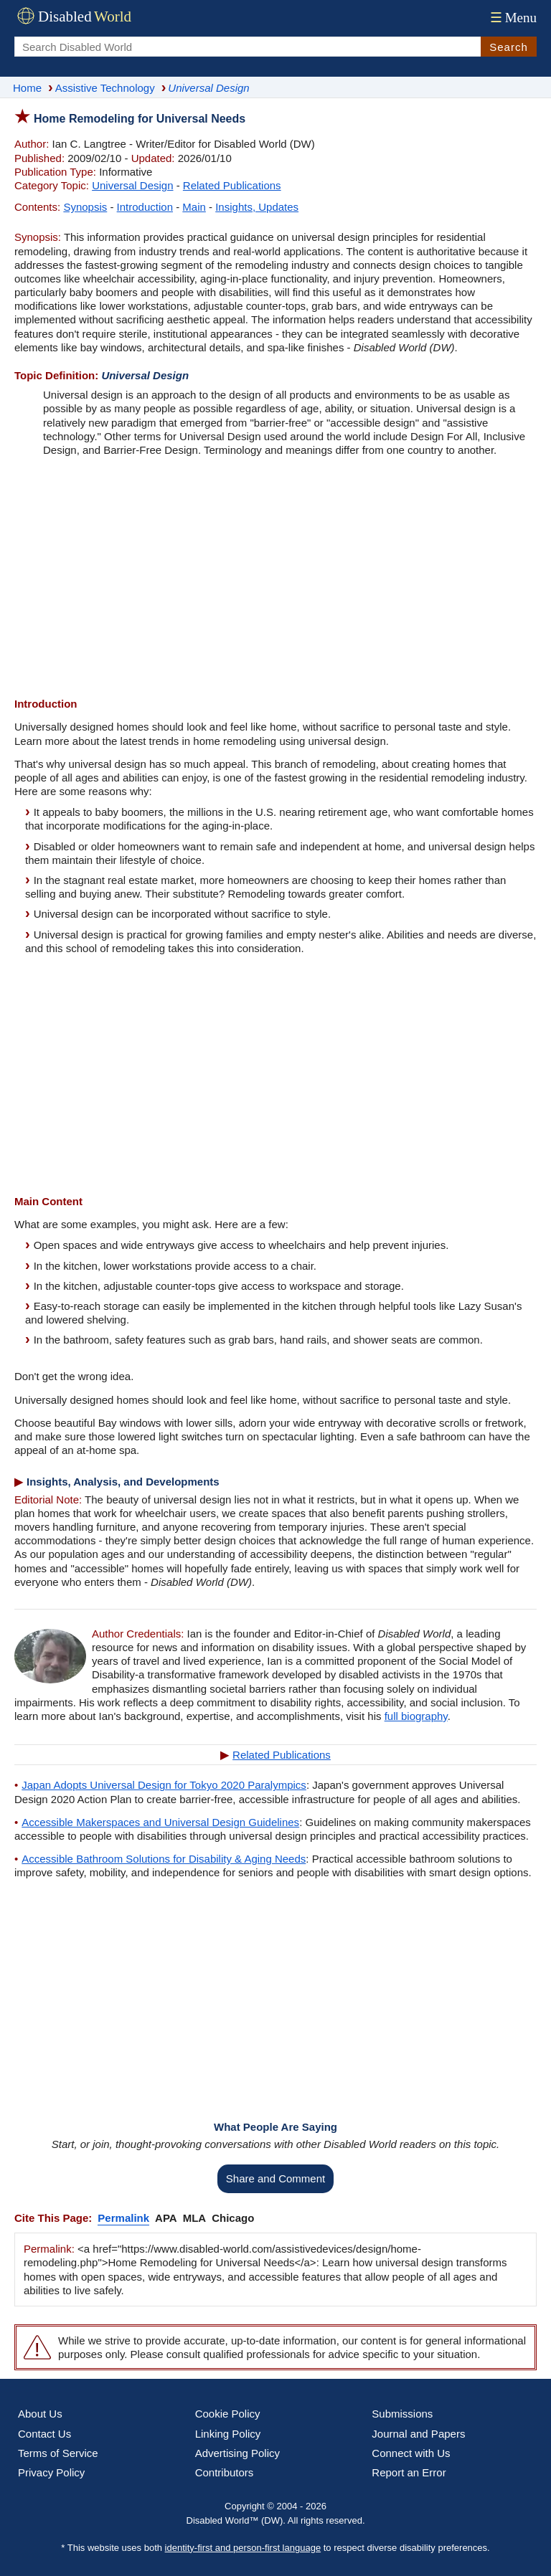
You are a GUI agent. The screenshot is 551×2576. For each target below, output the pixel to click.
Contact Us (44, 2434)
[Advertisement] (275, 578)
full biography (416, 1716)
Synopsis (85, 207)
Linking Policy (228, 2434)
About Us (40, 2414)
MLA (195, 2218)
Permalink (123, 2218)
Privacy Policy (51, 2472)
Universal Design (132, 185)
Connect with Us (411, 2453)
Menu (512, 17)
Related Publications (232, 185)
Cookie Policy (227, 2414)
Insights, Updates (256, 207)
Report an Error (409, 2472)
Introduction (145, 207)
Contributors (224, 2472)
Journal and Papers (418, 2434)
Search (508, 47)
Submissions (402, 2414)
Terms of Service (58, 2453)
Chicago (233, 2218)
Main (194, 207)
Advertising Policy (237, 2453)
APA (166, 2218)
